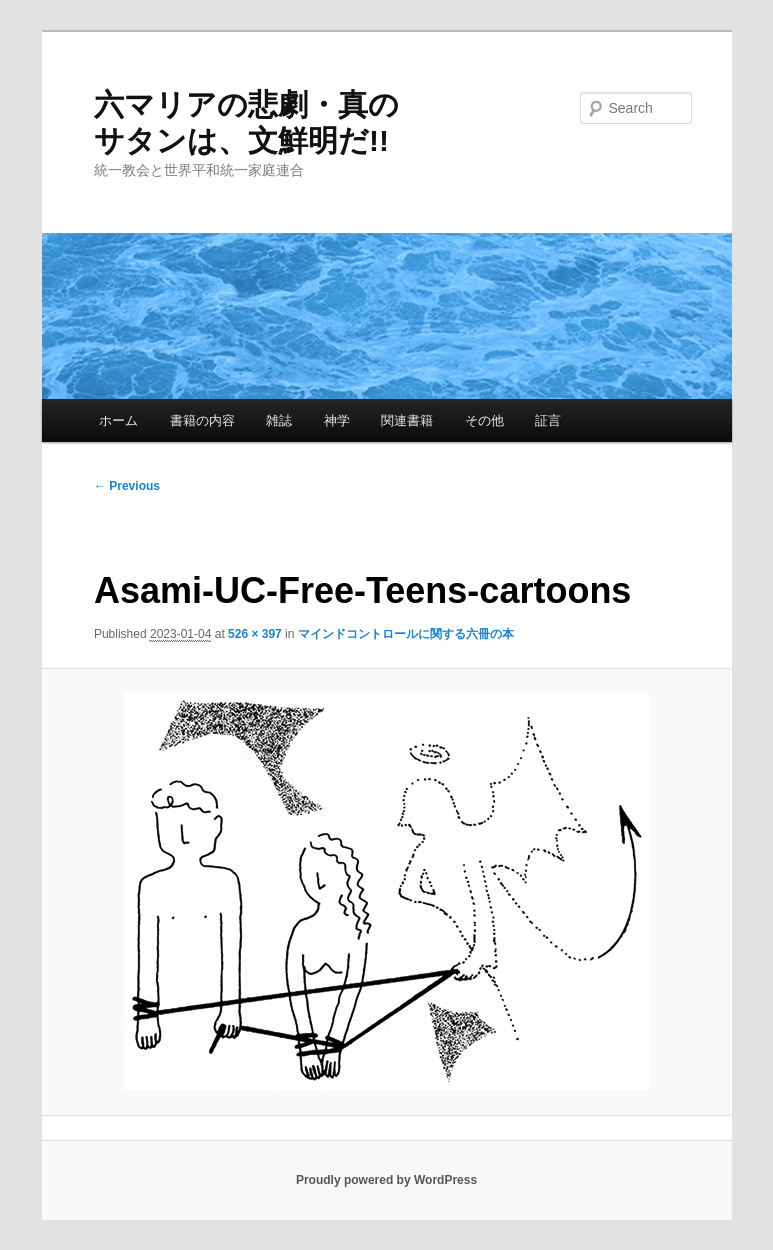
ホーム (118, 420)
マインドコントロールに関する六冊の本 (406, 634)
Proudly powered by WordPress (386, 1180)
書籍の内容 (202, 420)
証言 (548, 420)
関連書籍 (407, 420)
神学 (337, 420)
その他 (484, 420)
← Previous (127, 486)
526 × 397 (255, 634)
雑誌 (279, 420)
